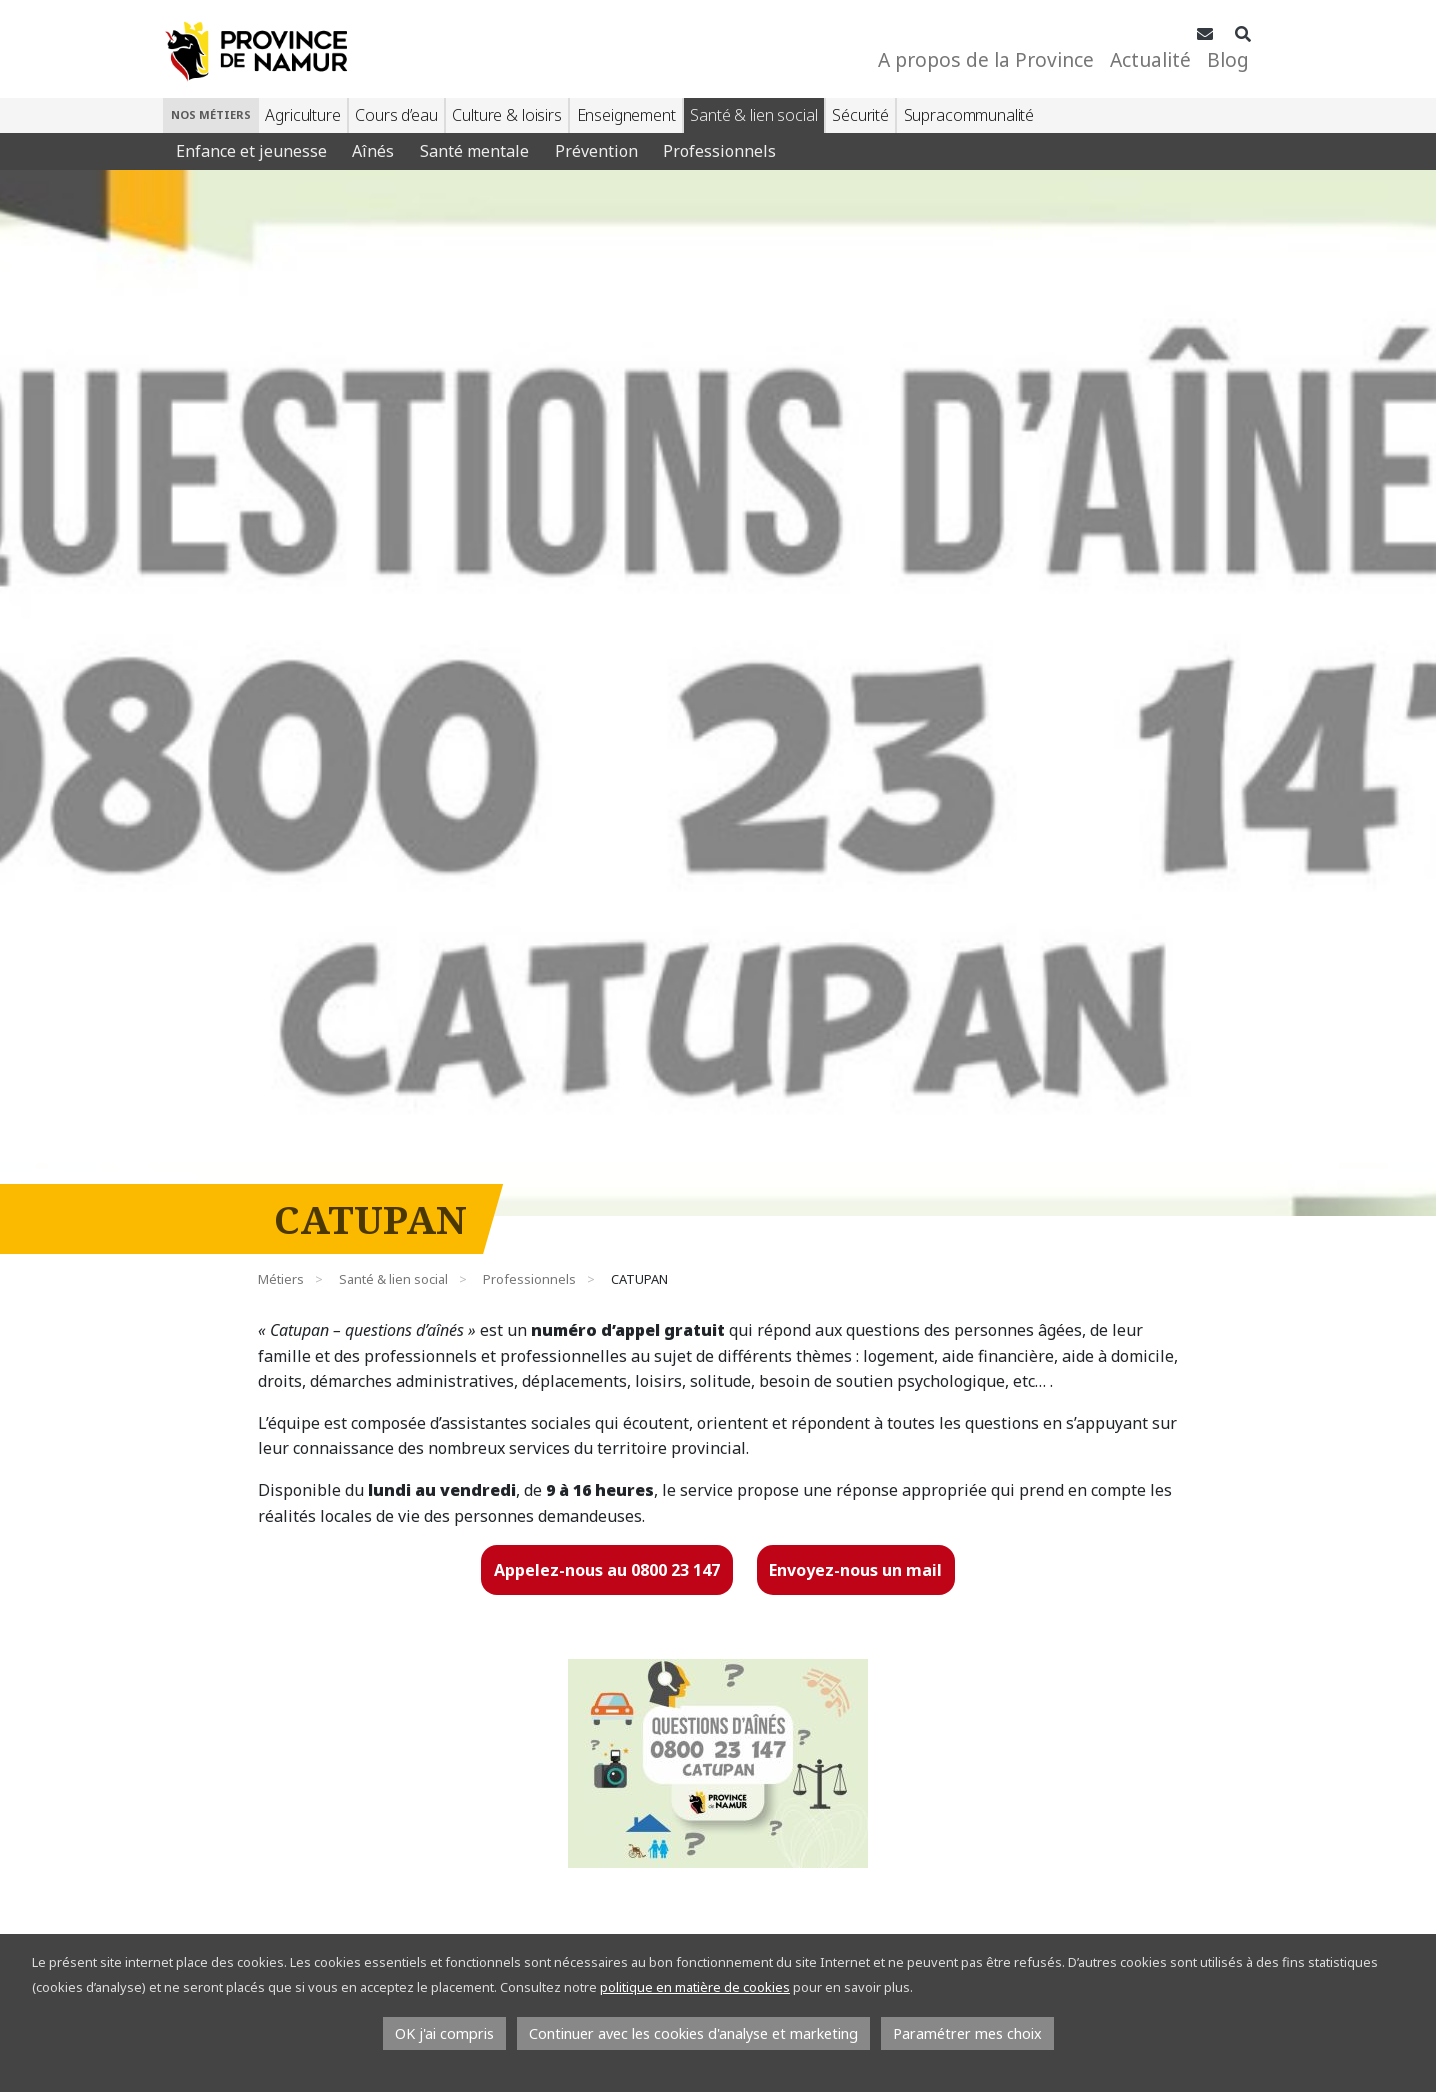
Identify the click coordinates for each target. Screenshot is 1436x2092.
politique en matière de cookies (695, 1987)
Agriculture (302, 115)
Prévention (596, 151)
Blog (1228, 59)
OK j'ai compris (444, 2033)
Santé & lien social (753, 115)
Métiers (281, 1279)
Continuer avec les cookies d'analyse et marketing (693, 2033)
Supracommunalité (969, 115)
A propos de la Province (986, 59)
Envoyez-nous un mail (855, 1570)
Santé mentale (474, 151)
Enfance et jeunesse (251, 151)
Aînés (373, 151)
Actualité (1150, 59)
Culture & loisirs (506, 115)
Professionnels (719, 151)
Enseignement (626, 115)
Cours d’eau (396, 115)
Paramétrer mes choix (967, 2033)
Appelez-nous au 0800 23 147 (607, 1570)
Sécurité (860, 115)
